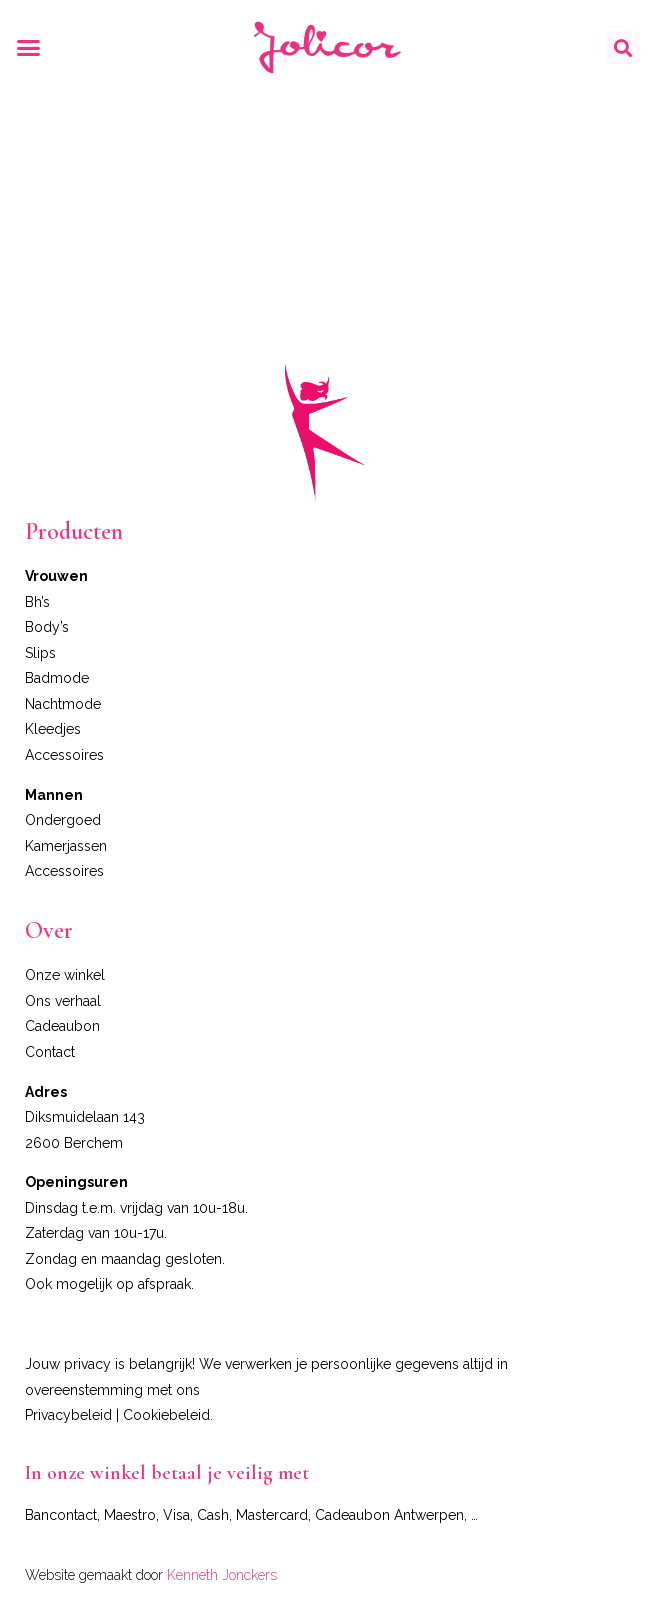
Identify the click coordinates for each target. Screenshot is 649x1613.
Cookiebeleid (166, 1415)
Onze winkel (65, 975)
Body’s (47, 627)
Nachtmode (63, 704)
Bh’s (37, 602)
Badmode (57, 678)
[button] (29, 48)
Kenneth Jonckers (222, 1575)
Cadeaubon (62, 1026)
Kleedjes (53, 729)
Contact (50, 1052)
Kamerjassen (66, 846)
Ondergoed (63, 820)
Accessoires (64, 755)
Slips (40, 653)
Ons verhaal (63, 1001)
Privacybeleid (68, 1415)
